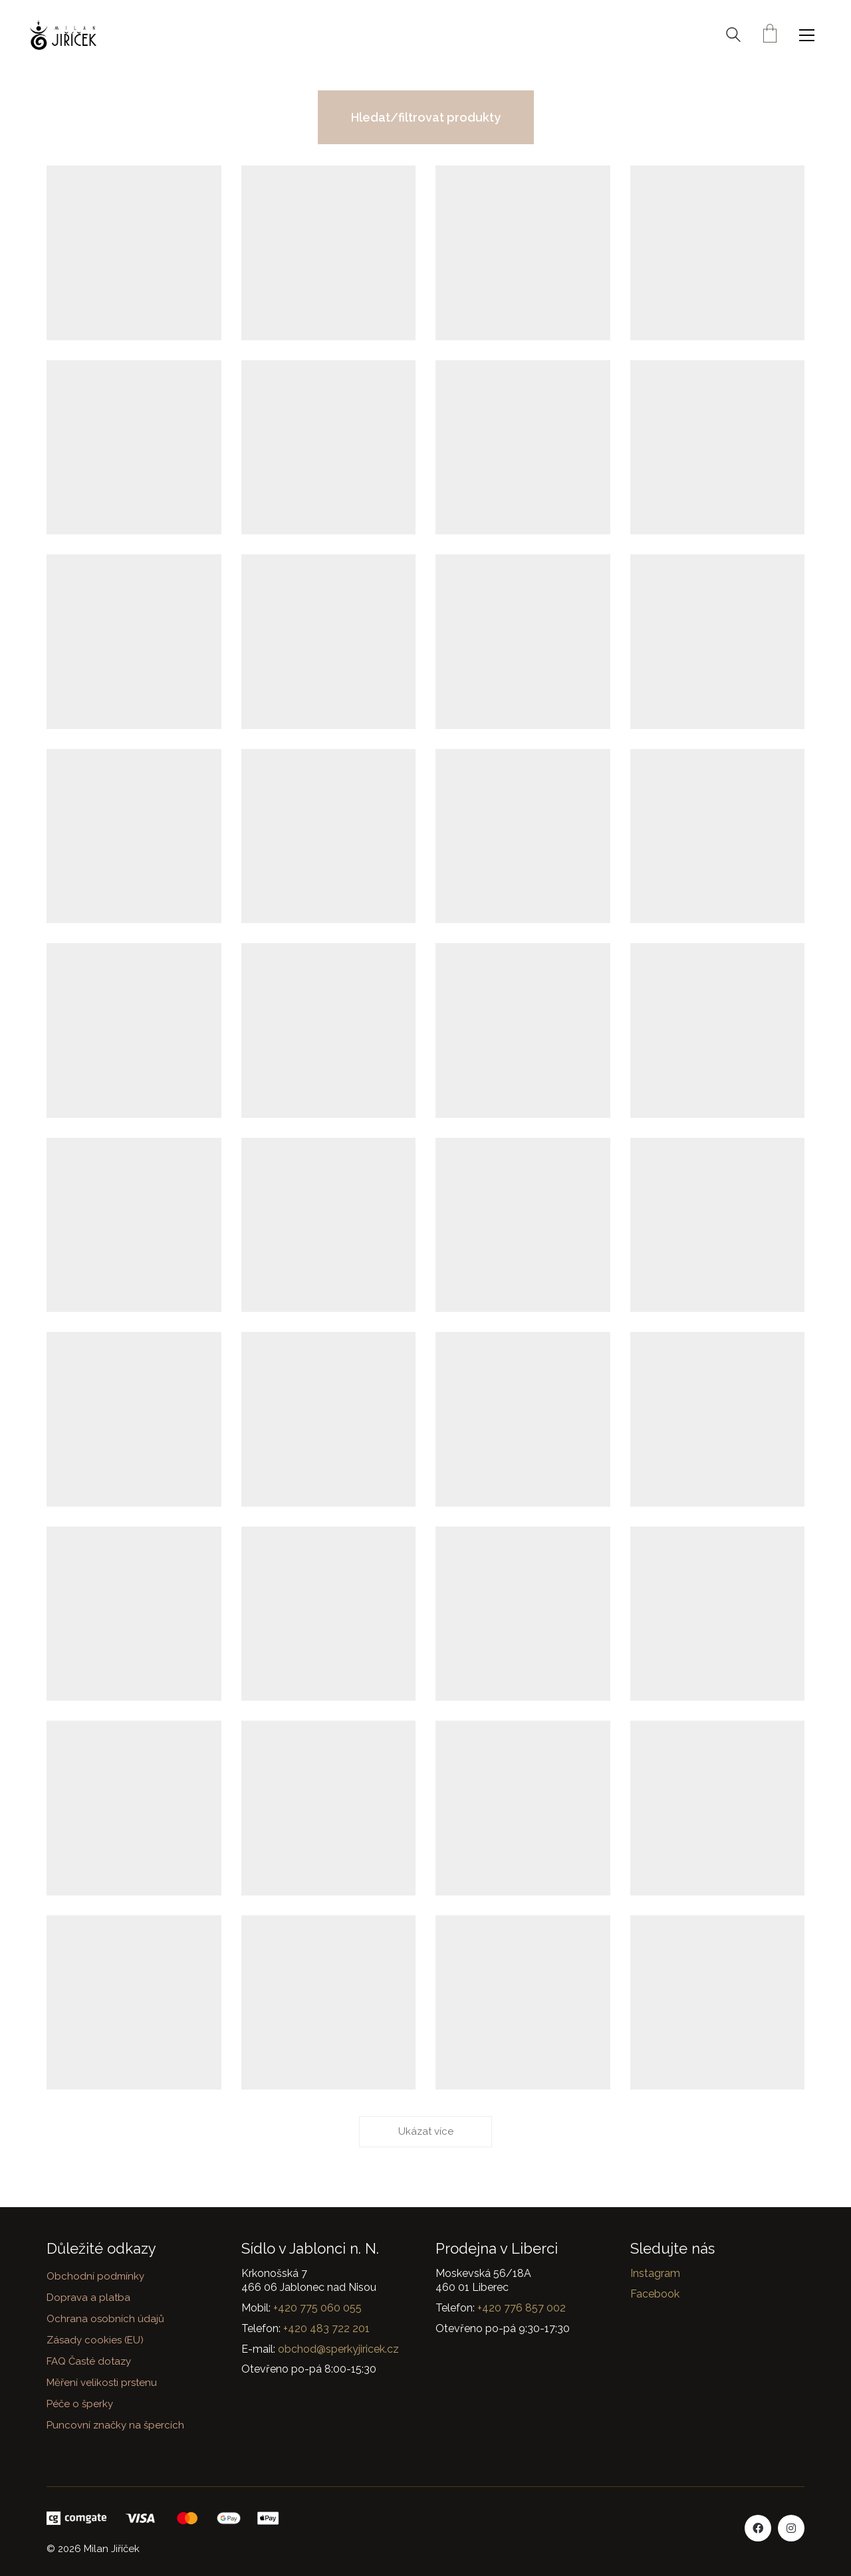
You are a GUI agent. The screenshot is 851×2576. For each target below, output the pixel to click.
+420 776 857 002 (521, 2308)
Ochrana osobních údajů (105, 2319)
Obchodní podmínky (95, 2276)
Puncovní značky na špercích (115, 2425)
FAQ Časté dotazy (89, 2361)
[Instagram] (791, 2528)
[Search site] (733, 36)
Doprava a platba (88, 2298)
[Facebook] (758, 2528)
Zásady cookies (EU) (95, 2340)
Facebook (654, 2294)
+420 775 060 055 (317, 2308)
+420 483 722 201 (326, 2328)
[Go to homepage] (63, 35)
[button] (810, 35)
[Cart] (770, 35)
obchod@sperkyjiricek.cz (338, 2349)
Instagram (655, 2273)
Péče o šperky (80, 2404)
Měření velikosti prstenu (102, 2383)
